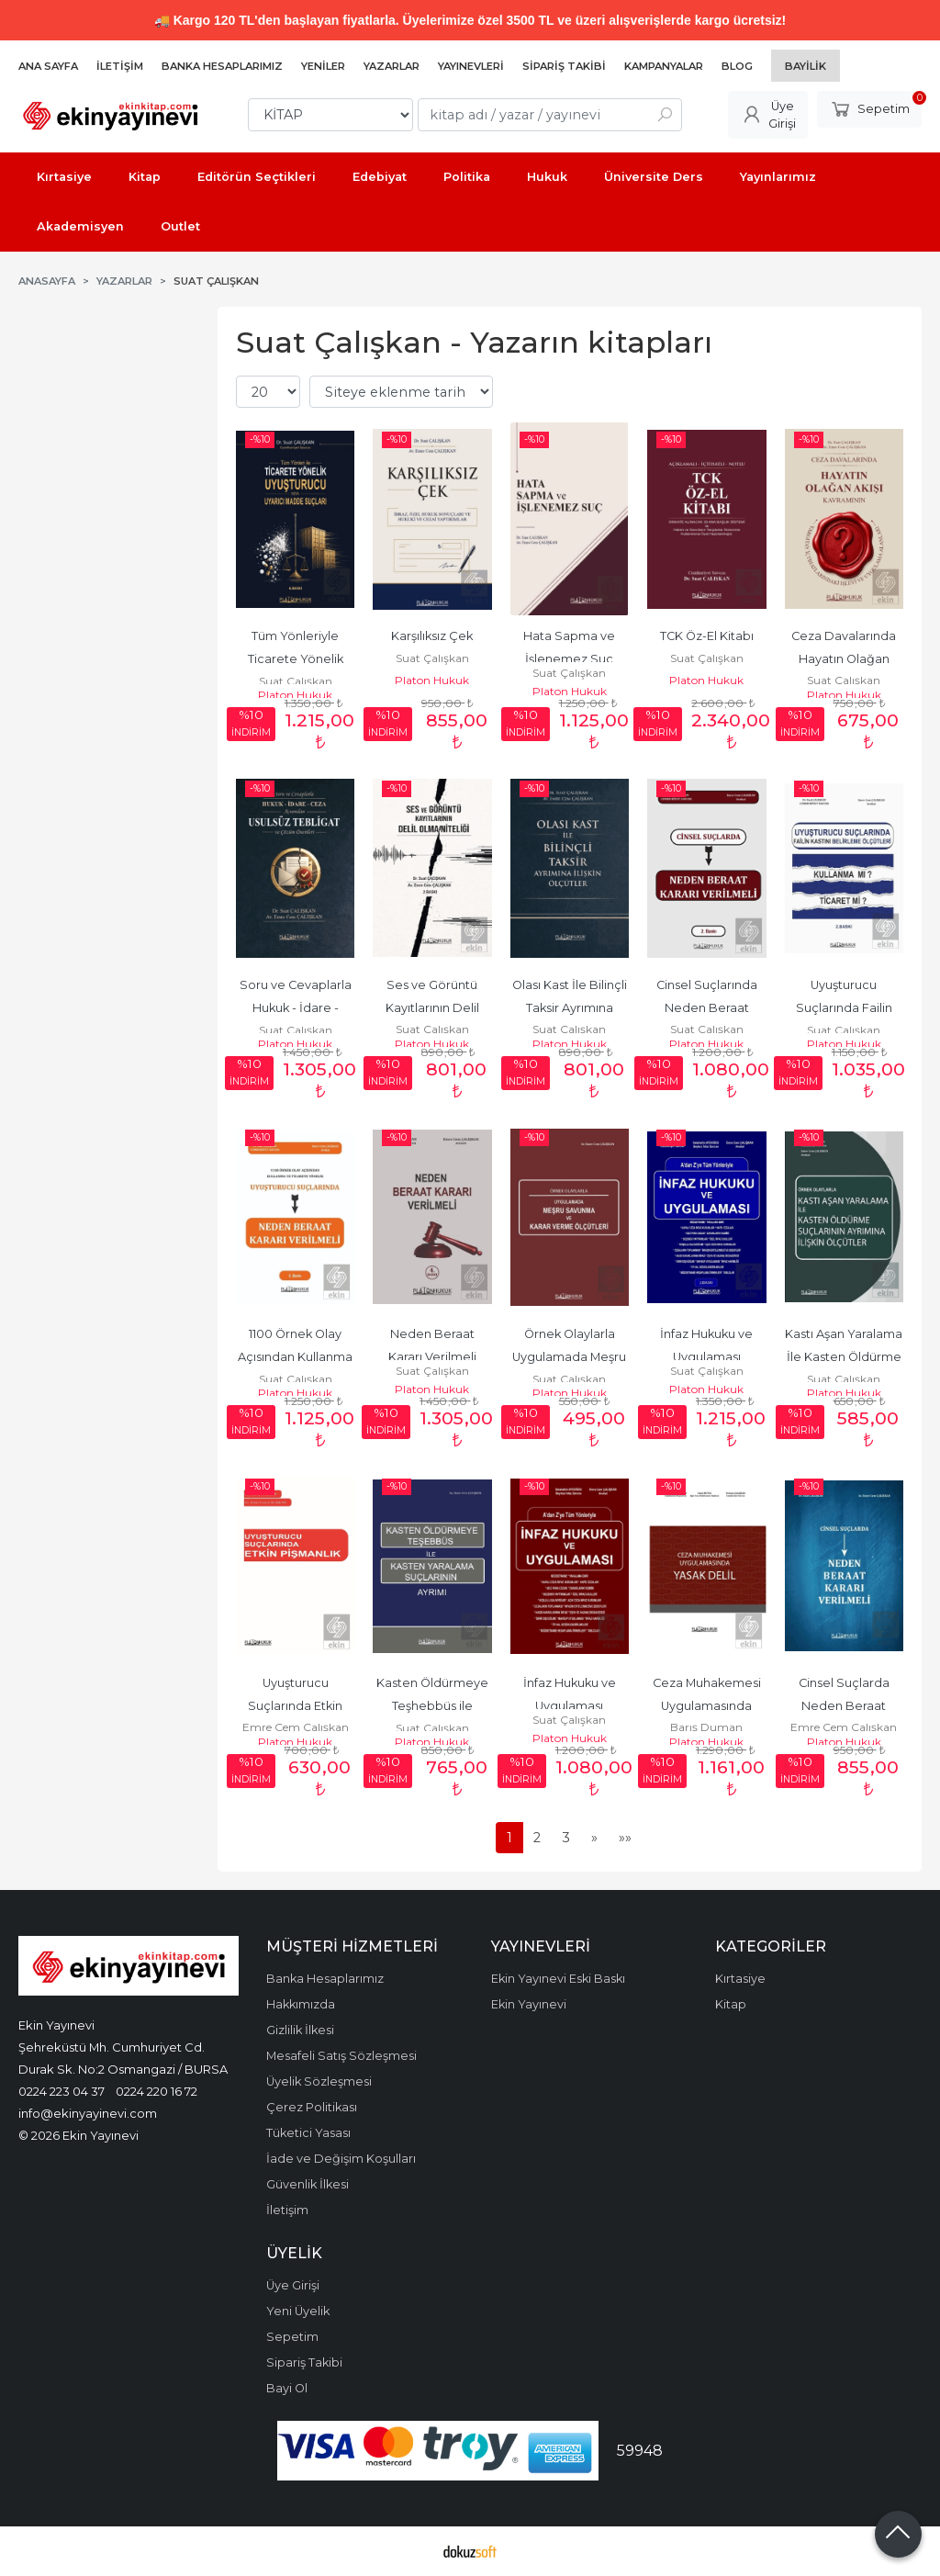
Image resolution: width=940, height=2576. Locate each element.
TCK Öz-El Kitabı (707, 636)
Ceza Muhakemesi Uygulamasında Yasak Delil (708, 1706)
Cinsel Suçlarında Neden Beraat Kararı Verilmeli (708, 1008)
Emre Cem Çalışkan (295, 1727)
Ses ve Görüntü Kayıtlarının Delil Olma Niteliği (434, 1008)
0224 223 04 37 (61, 2091)
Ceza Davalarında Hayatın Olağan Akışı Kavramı (845, 659)
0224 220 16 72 (156, 2091)
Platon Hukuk (295, 695)
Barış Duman (706, 1727)
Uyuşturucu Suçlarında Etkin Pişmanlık (296, 1706)
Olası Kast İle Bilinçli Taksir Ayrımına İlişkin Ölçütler (571, 1008)
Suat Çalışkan (295, 681)
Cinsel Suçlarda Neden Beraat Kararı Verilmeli (845, 1706)
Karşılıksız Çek (432, 636)
